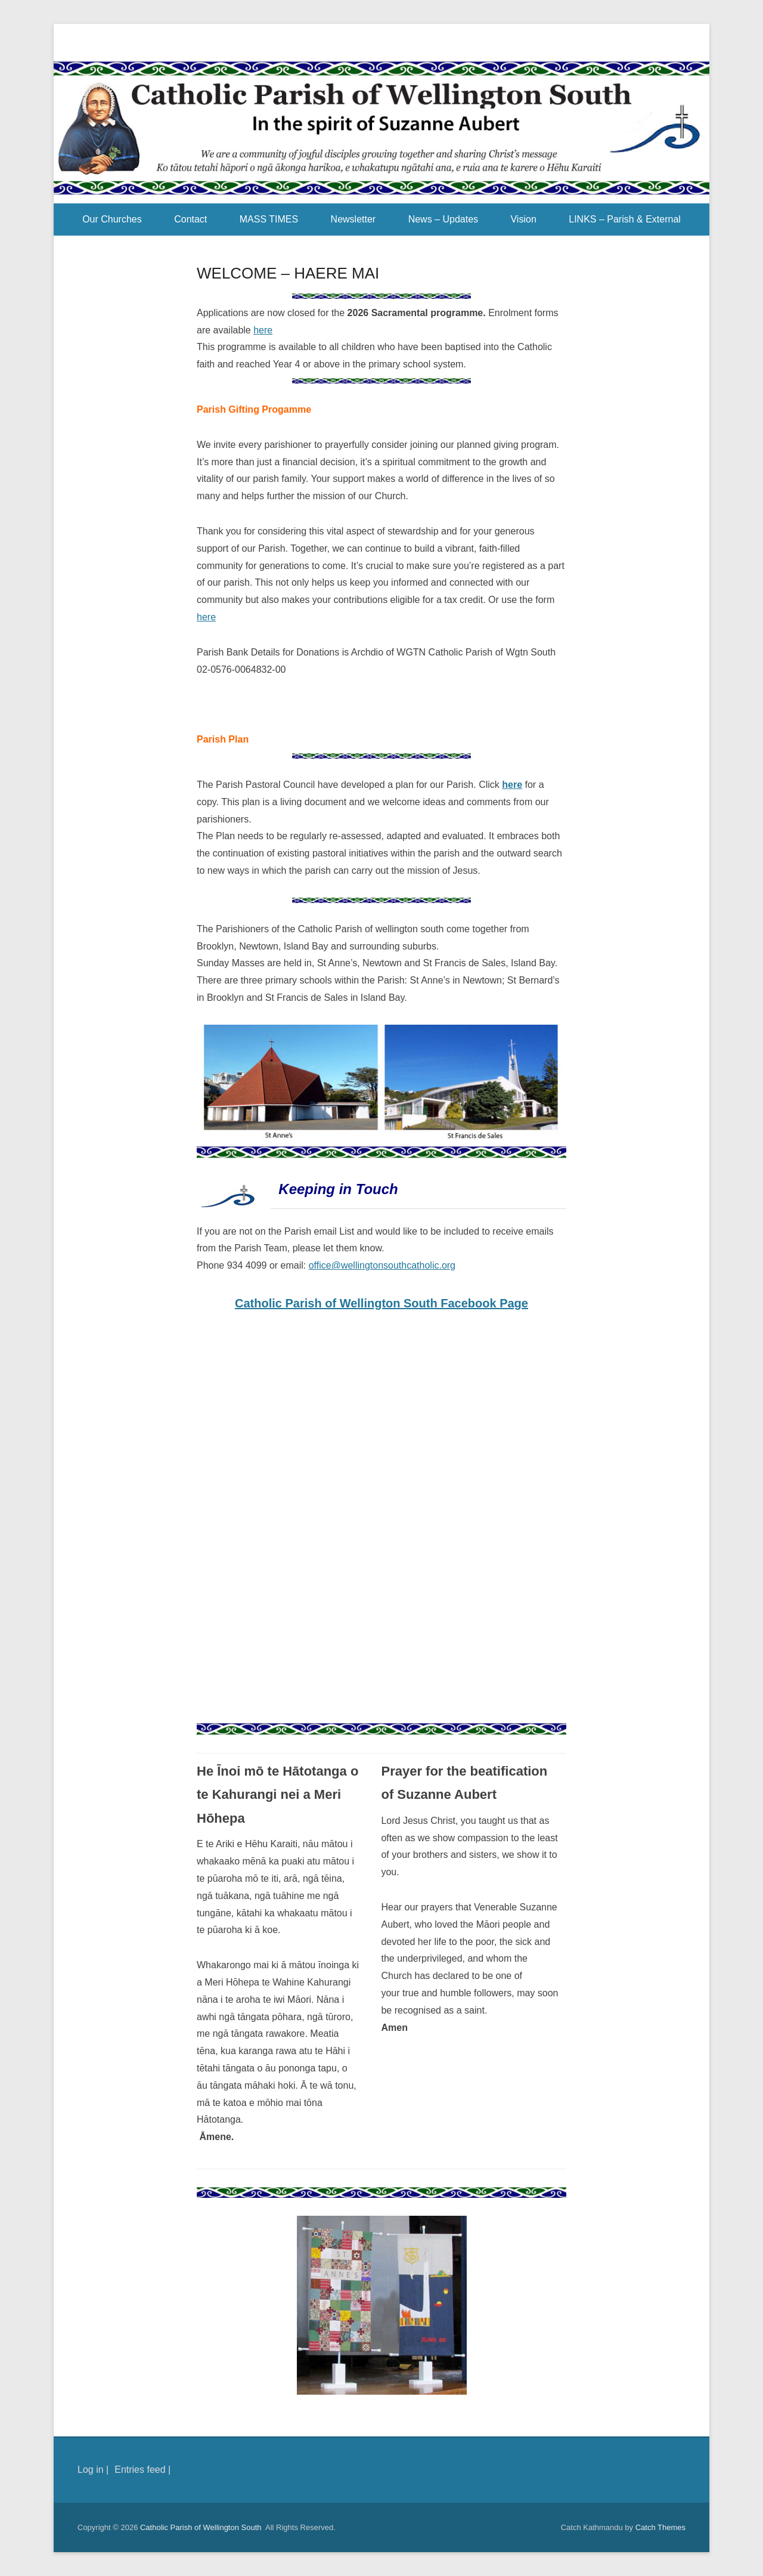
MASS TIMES (269, 219)
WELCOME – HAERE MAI (288, 273)
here (262, 330)
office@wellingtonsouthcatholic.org (382, 1265)
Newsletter (353, 219)
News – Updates (443, 219)
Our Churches (112, 219)
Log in (90, 2469)
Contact (190, 219)
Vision (523, 219)
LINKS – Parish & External (625, 219)
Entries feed (139, 2469)
